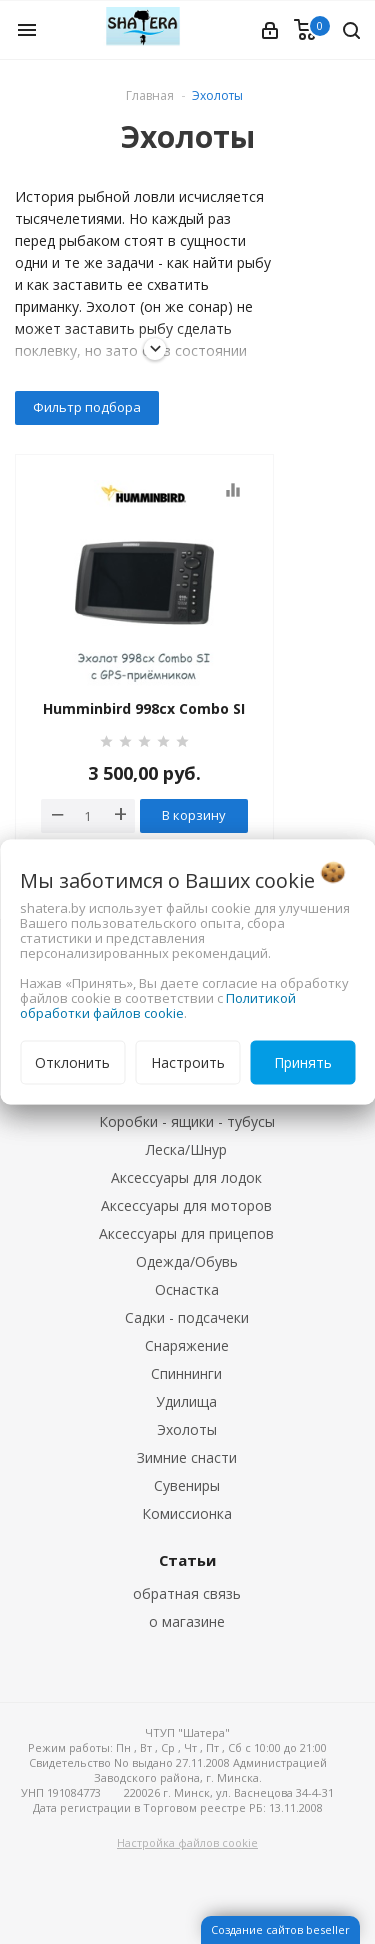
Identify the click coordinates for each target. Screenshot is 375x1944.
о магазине (187, 1621)
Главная (150, 95)
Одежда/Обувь (187, 1261)
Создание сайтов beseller (280, 1929)
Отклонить (72, 1062)
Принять (303, 1062)
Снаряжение (187, 1345)
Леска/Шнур (186, 1149)
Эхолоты (187, 1429)
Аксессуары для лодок (186, 1177)
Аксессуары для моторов (186, 1205)
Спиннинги (186, 1373)
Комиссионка (187, 1513)
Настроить (188, 1062)
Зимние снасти (187, 1457)
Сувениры (187, 1485)
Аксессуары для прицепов (186, 1233)
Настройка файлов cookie (187, 1842)
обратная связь (187, 1593)
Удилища (186, 1401)
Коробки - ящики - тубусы (187, 1121)
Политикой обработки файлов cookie (158, 1005)
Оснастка (187, 1289)
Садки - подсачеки (187, 1317)
